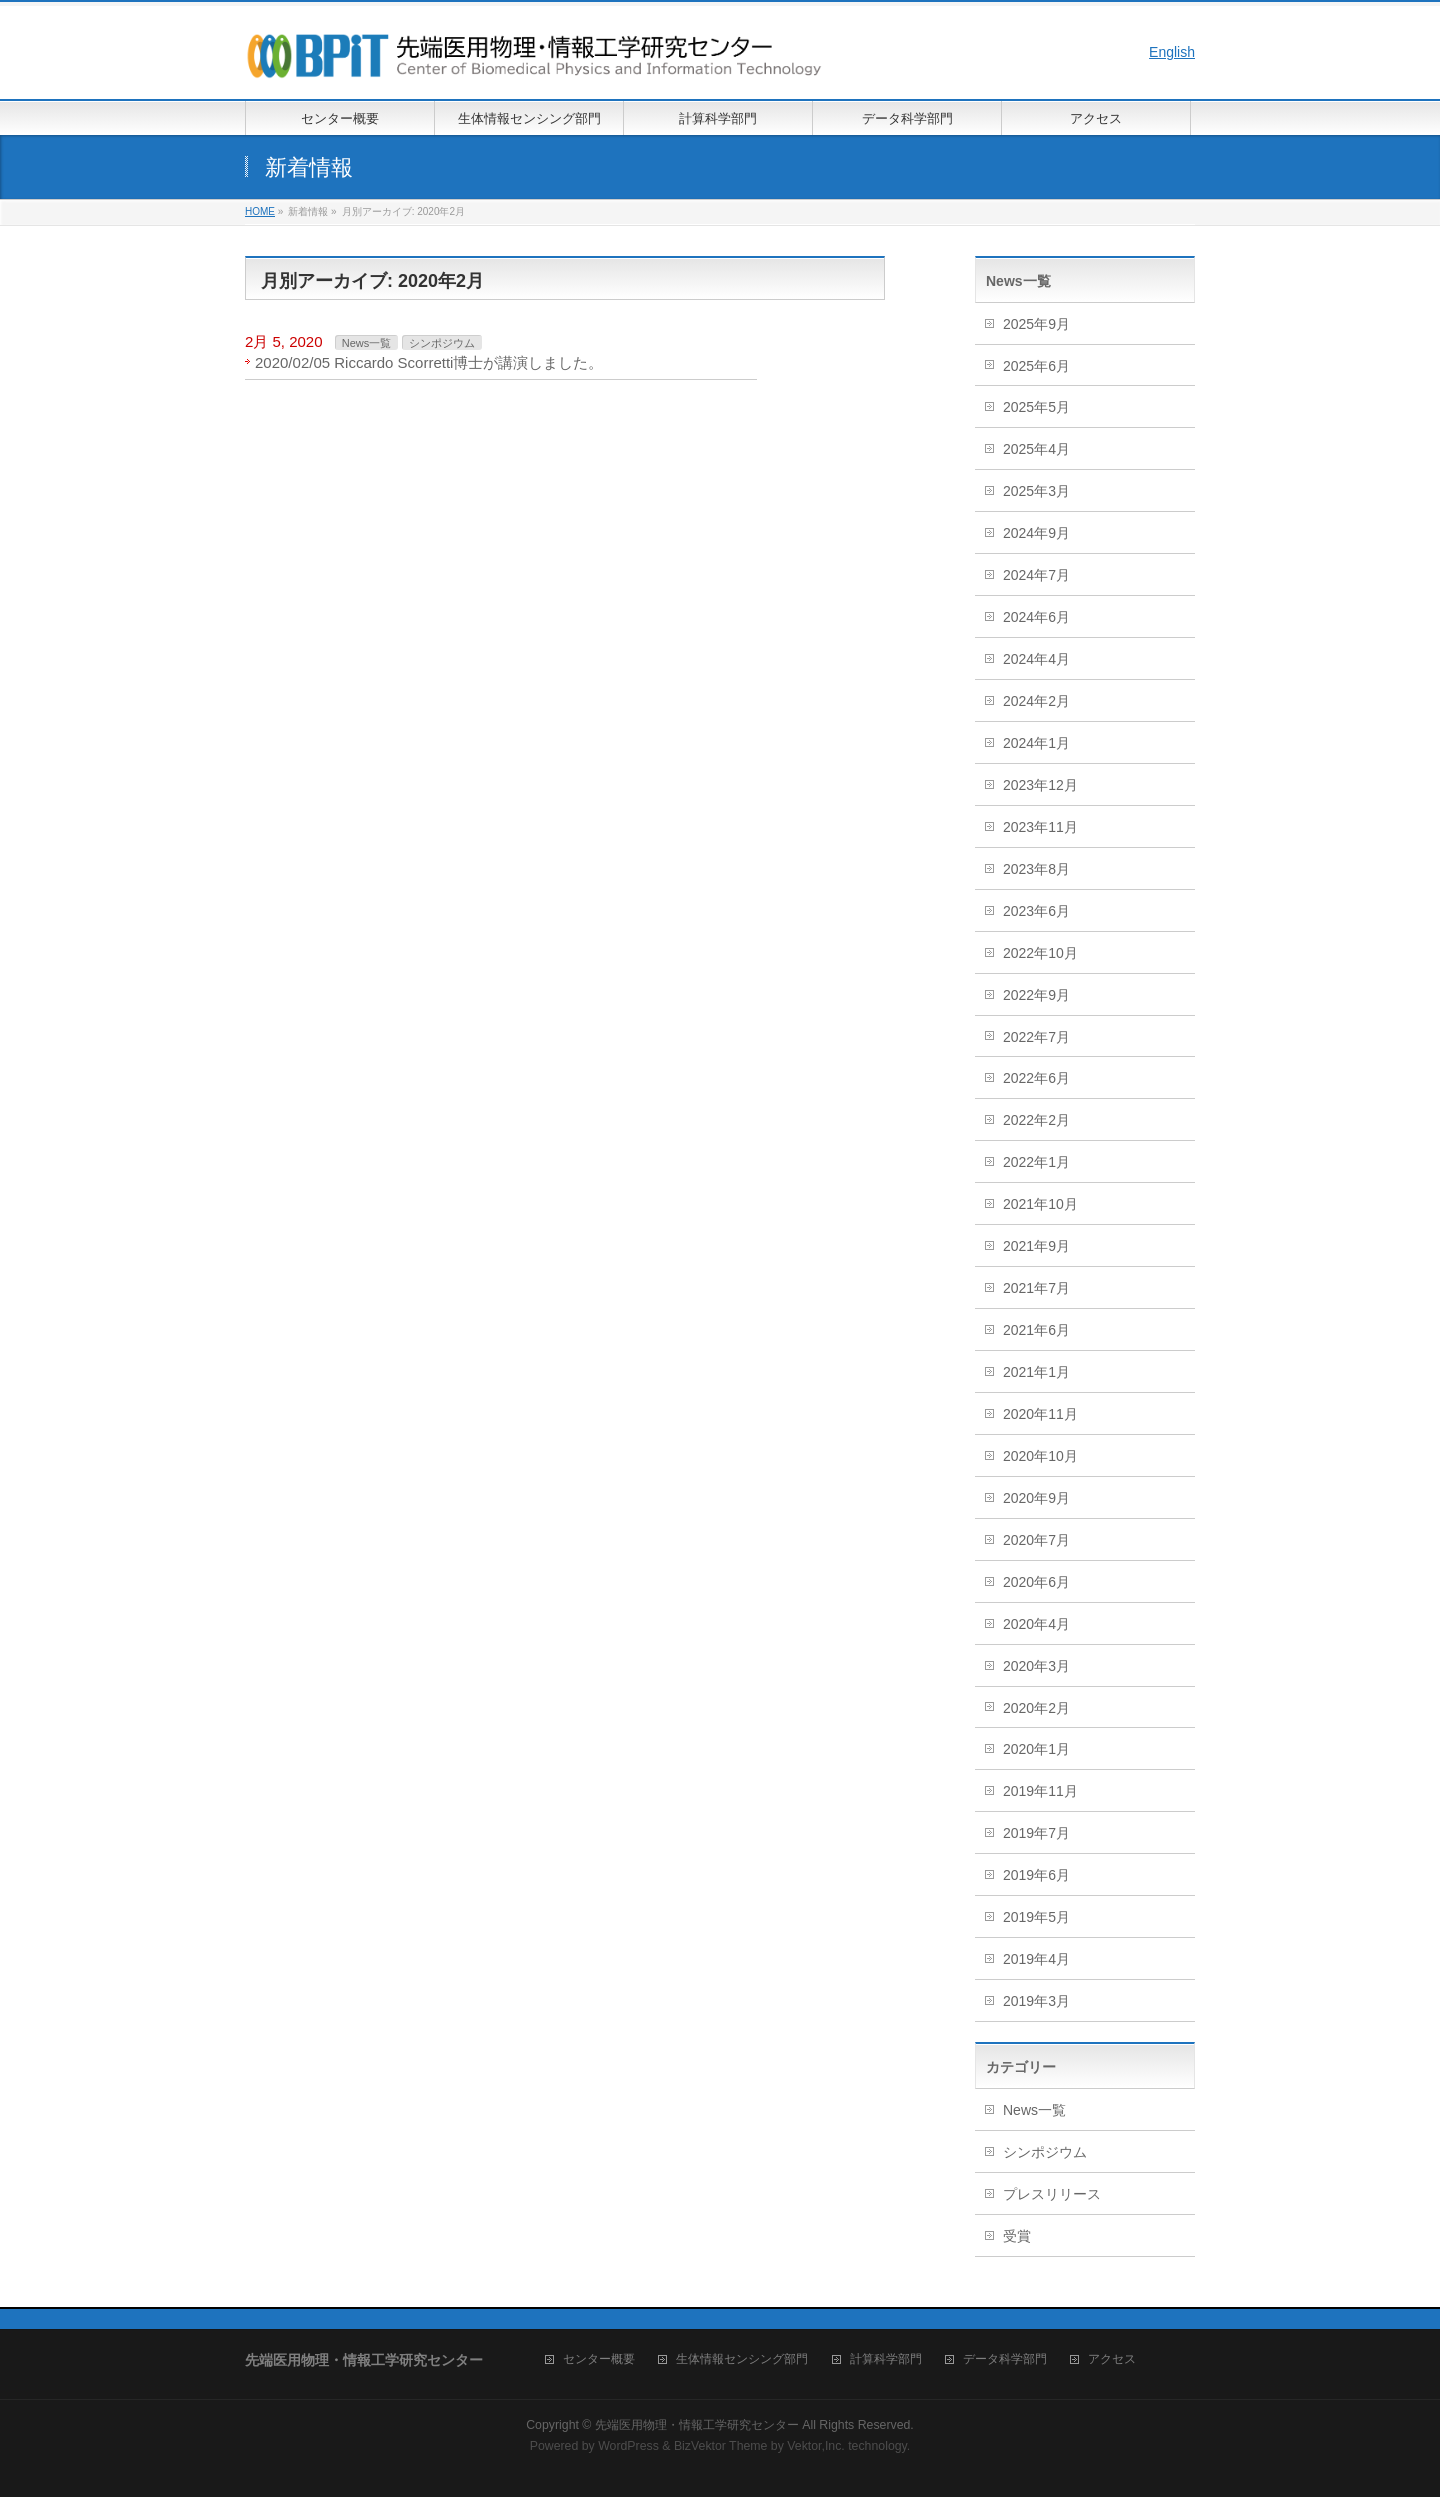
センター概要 (599, 2359)
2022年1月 (1036, 1162)
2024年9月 (1036, 533)
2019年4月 (1036, 1959)
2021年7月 (1036, 1288)
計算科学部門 (886, 2359)
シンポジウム (442, 343)
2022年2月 (1036, 1120)
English (1172, 52)
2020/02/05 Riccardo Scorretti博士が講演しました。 (429, 362)
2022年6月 (1036, 1078)
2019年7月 (1036, 1833)
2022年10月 (1040, 953)
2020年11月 (1040, 1414)
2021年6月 (1036, 1330)
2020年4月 (1036, 1624)
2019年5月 (1036, 1917)
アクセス (1112, 2359)
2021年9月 (1036, 1246)
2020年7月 (1036, 1540)
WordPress (628, 2446)
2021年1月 (1036, 1372)
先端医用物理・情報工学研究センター (697, 2425)
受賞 (1017, 2236)
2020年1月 (1036, 1749)
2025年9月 (1036, 324)
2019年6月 (1036, 1875)
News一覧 (367, 343)
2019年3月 (1036, 2001)
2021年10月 (1040, 1204)
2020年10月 (1040, 1456)
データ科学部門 (1005, 2359)
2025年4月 (1036, 449)
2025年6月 (1036, 366)
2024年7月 (1036, 575)
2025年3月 (1036, 491)
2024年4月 (1036, 659)
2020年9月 (1036, 1498)
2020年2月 (1036, 1708)
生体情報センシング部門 (742, 2359)
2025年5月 (1036, 407)
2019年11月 (1040, 1791)
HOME (260, 211)
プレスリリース (1052, 2194)
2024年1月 (1036, 743)
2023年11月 (1040, 827)
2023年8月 (1036, 869)
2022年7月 (1036, 1037)
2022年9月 (1036, 995)
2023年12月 (1040, 785)
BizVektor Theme (721, 2446)
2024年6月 (1036, 617)
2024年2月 (1036, 701)
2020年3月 (1036, 1666)
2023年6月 (1036, 911)
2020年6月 (1036, 1582)
